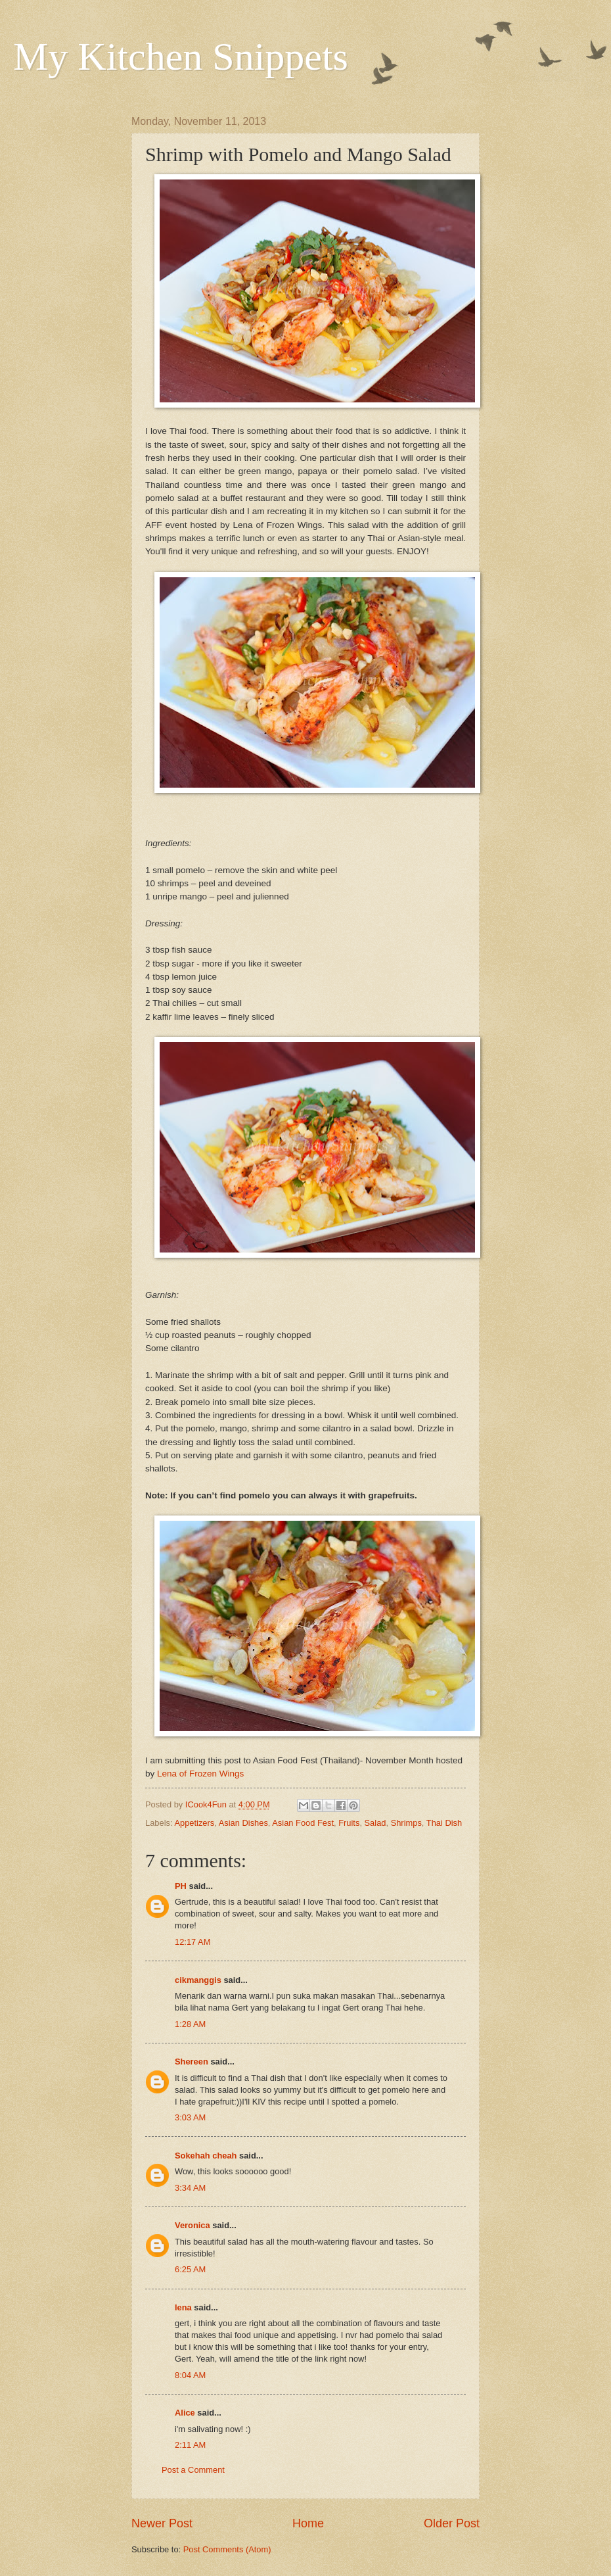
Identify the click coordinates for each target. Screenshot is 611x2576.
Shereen (191, 2061)
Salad (375, 1823)
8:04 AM (190, 2375)
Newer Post (161, 2523)
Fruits (348, 1823)
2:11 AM (190, 2445)
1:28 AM (190, 2024)
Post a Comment (193, 2470)
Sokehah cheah (206, 2155)
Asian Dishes (243, 1823)
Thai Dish (444, 1823)
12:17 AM (192, 1942)
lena (183, 2307)
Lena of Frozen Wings (200, 1773)
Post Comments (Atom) (227, 2549)
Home (308, 2523)
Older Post (452, 2523)
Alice (185, 2413)
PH (181, 1886)
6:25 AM (190, 2269)
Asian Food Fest (303, 1823)
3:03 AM (190, 2117)
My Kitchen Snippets (180, 56)
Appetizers (194, 1823)
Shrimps (406, 1823)
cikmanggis (198, 1980)
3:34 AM (190, 2188)
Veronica (193, 2225)
